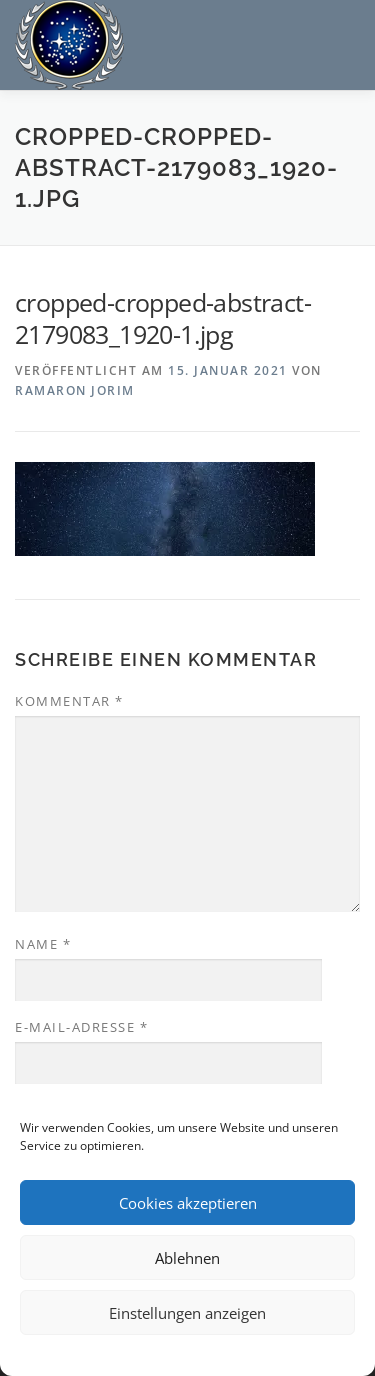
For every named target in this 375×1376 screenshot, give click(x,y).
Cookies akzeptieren (188, 1203)
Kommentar (69, 701)
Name (43, 944)
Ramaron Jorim (75, 390)
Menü (341, 37)
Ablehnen (187, 1258)
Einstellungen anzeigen (187, 1313)
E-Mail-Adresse (81, 1027)
